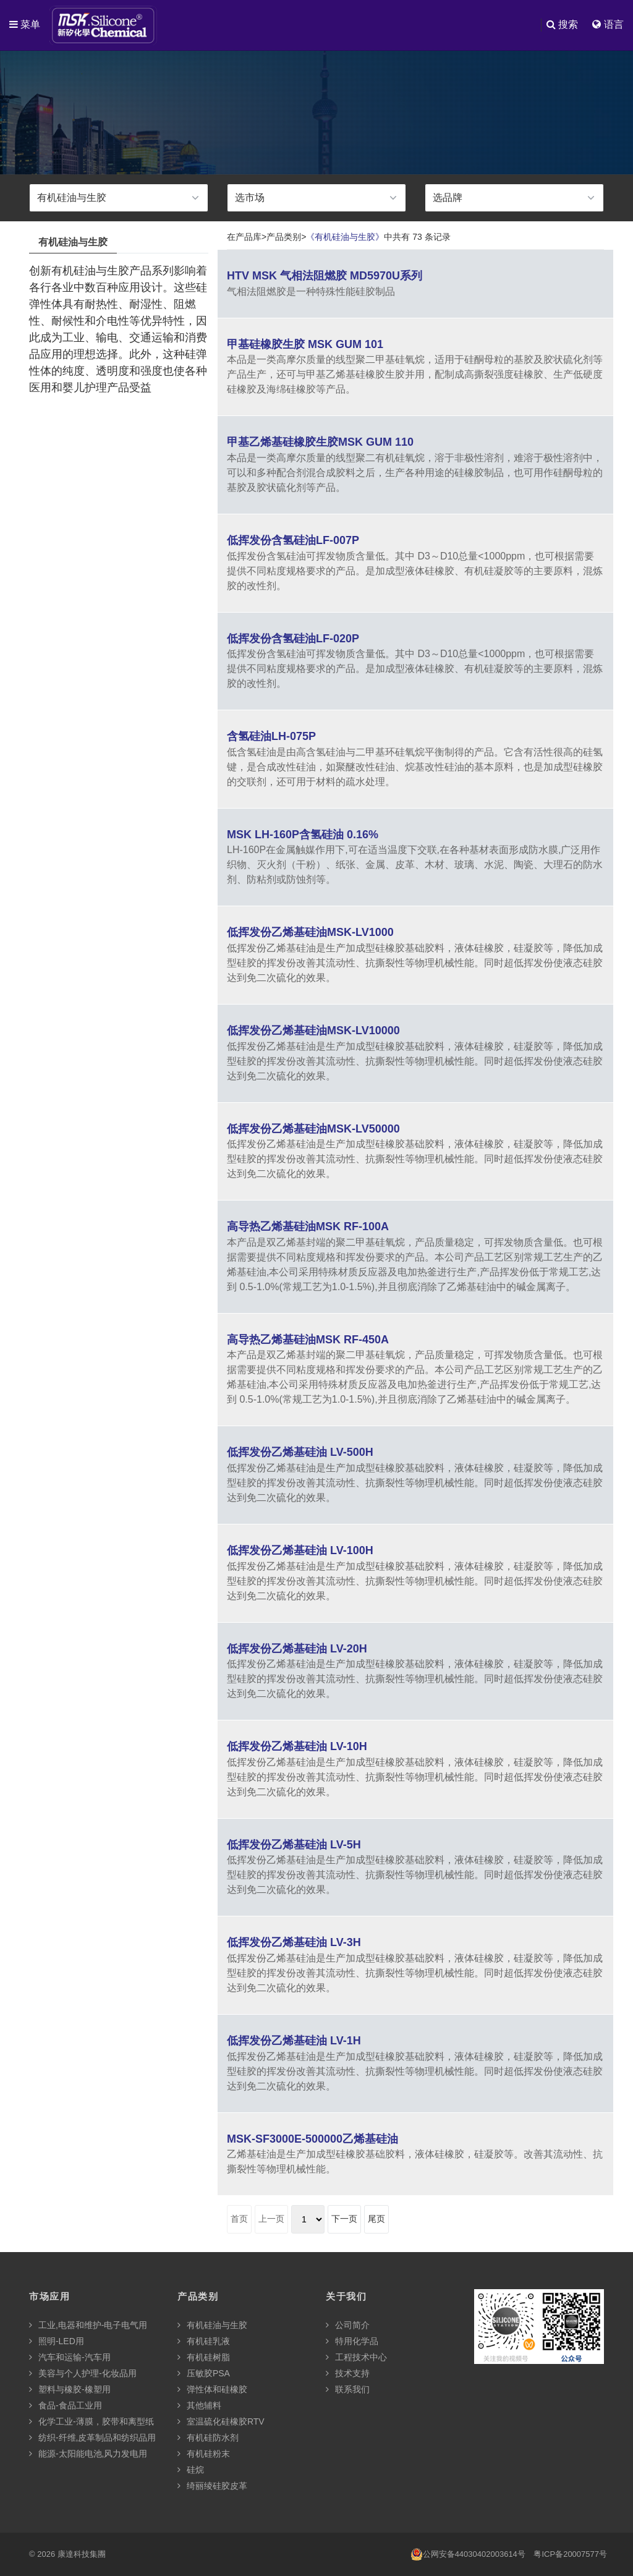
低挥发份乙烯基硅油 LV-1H (294, 2040)
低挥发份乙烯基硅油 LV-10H (297, 1746)
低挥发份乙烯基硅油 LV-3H (294, 1942)
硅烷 (190, 2470)
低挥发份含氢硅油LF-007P (293, 540)
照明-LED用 (56, 2341)
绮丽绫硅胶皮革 (212, 2486)
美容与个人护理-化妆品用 (83, 2373)
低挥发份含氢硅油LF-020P (293, 638)
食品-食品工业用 (65, 2405)
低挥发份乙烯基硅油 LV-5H (294, 1844)
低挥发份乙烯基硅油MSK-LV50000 (313, 1129)
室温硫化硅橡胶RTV (221, 2421)
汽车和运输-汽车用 (70, 2357)
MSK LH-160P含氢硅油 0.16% (302, 834)
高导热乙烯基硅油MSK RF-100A (308, 1226)
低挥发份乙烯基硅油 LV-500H (300, 1452)
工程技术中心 (356, 2357)
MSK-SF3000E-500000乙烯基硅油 (312, 2139)
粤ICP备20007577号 (570, 2554)
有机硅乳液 (203, 2341)
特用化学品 (352, 2341)
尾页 (376, 2219)
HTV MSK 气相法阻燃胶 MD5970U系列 (324, 276)
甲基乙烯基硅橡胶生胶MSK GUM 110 (320, 442)
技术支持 (348, 2373)
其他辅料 (199, 2405)
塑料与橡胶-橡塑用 (70, 2389)
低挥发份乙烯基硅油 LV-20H (297, 1649)
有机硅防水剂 (208, 2437)
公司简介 (348, 2325)
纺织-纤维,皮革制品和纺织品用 (92, 2437)
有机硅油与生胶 (212, 2325)
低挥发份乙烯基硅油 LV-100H (300, 1550)
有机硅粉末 (203, 2454)
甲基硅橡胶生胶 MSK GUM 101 (305, 344)
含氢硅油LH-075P (271, 736)
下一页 (344, 2219)
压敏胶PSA (203, 2373)
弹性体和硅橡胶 (212, 2389)
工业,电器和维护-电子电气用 (88, 2325)
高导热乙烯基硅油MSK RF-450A (308, 1339)
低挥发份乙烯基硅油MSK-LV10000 (313, 1030)
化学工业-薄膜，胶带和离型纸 (91, 2421)
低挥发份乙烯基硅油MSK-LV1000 (310, 932)
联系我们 (348, 2389)
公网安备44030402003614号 (467, 2554)
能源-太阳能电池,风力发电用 (88, 2454)
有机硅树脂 (203, 2357)
